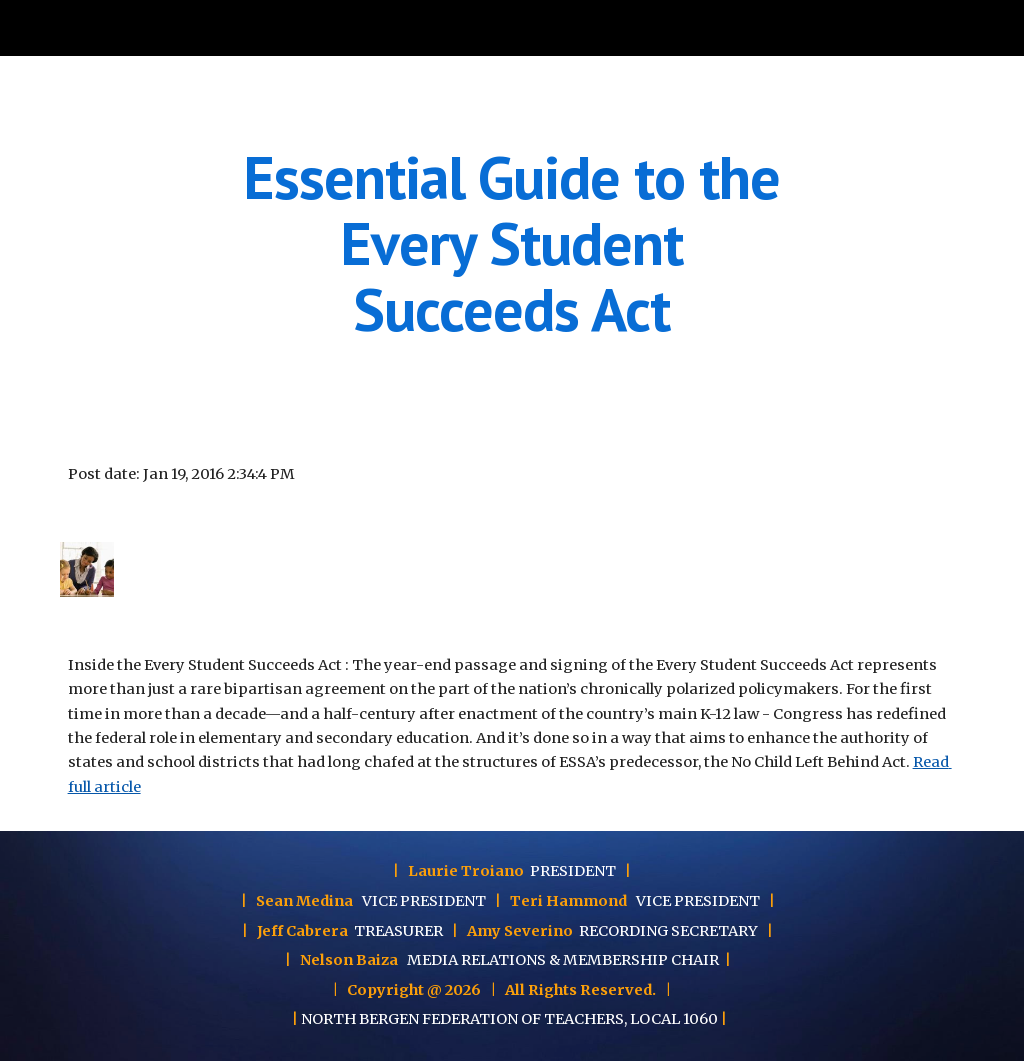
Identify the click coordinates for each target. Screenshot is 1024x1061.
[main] (511, 243)
